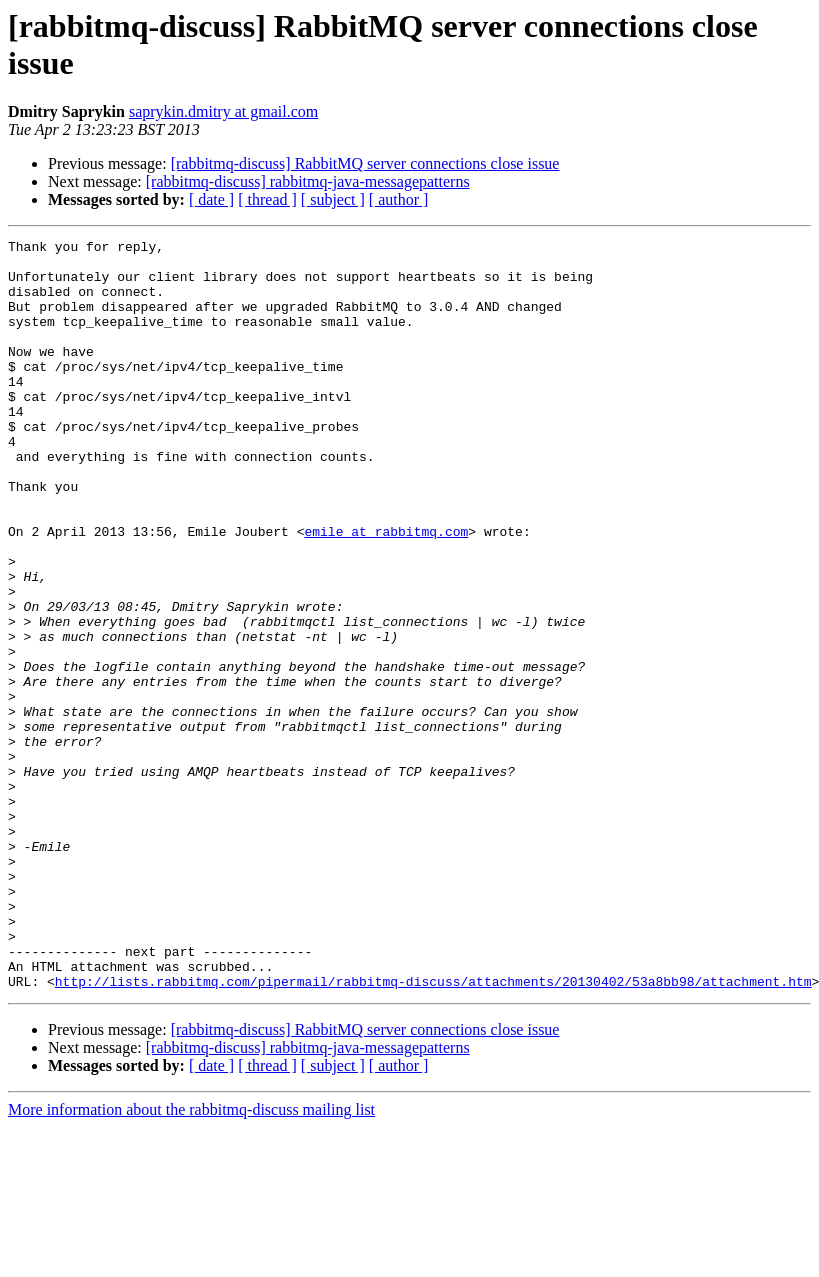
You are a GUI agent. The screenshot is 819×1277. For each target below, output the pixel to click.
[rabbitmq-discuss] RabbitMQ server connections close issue (365, 163)
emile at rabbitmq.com (386, 591)
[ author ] (399, 199)
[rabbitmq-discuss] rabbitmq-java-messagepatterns (308, 181)
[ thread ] (267, 199)
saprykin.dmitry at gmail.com (223, 111)
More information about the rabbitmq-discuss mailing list (191, 1259)
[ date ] (211, 199)
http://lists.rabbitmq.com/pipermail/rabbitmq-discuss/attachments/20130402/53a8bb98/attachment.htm (433, 1131)
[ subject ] (333, 199)
